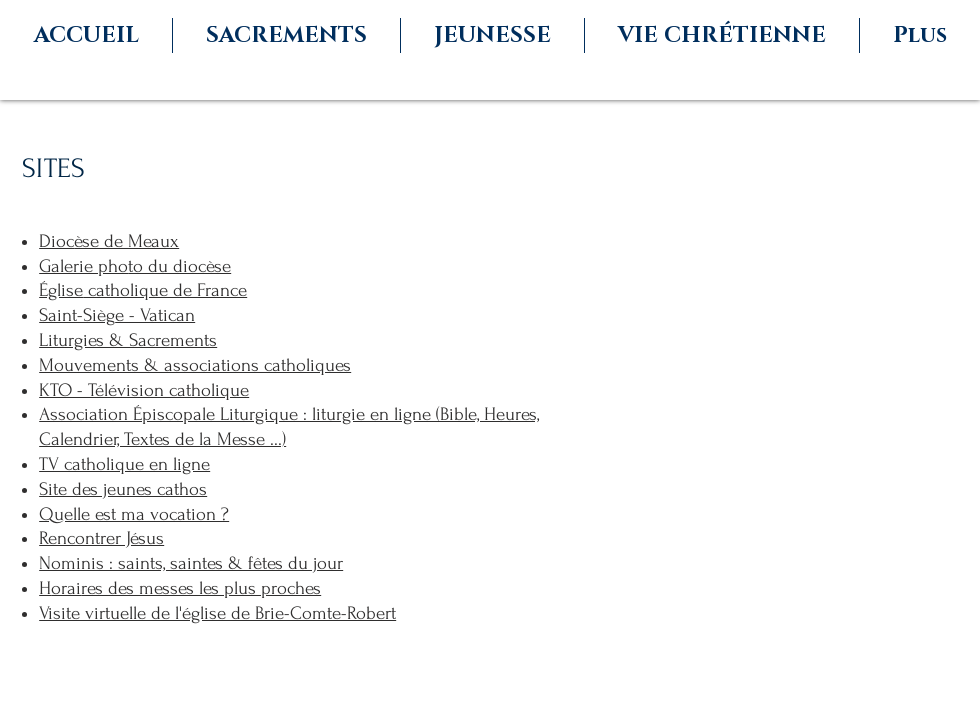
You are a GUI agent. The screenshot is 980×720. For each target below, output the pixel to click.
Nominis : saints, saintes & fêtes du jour (191, 563)
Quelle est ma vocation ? (134, 514)
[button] (286, 35)
